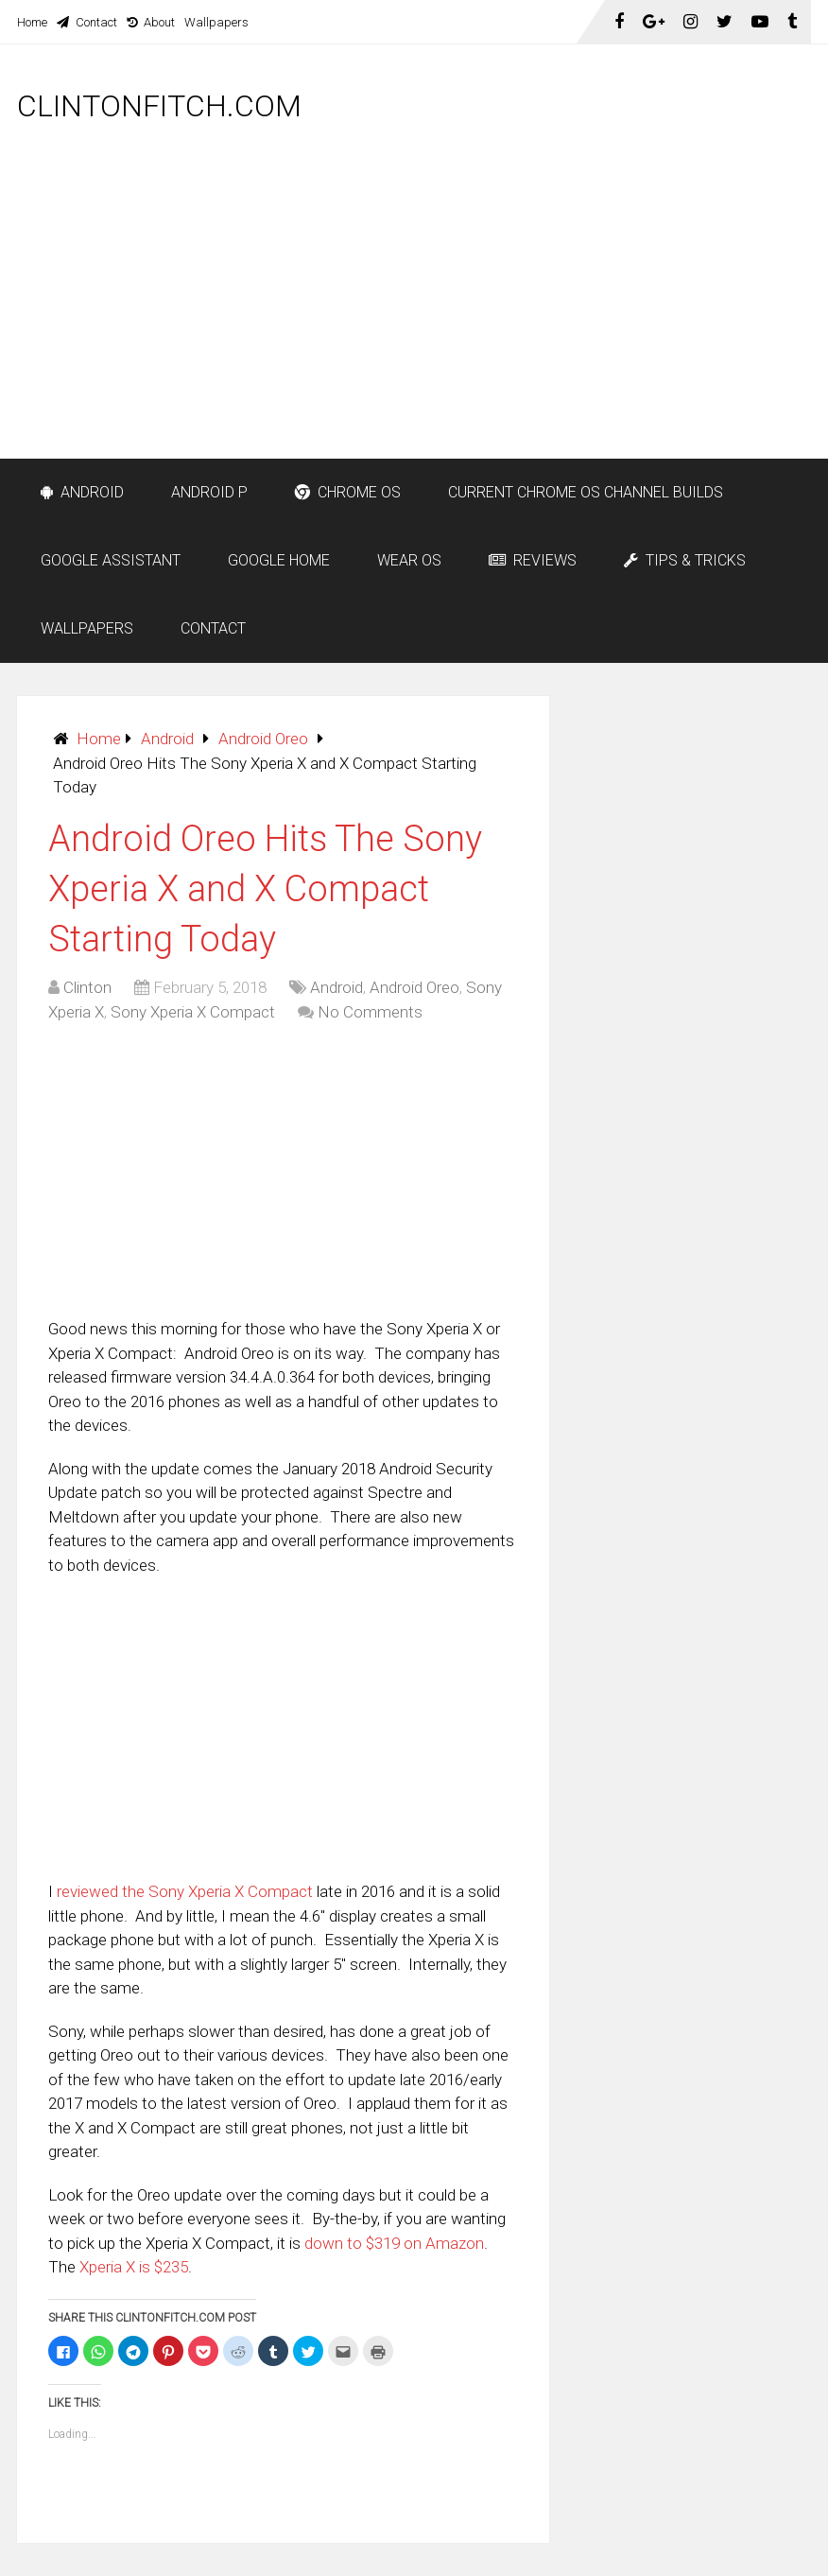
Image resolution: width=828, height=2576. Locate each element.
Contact (87, 22)
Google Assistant (111, 560)
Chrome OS (348, 492)
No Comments (370, 1011)
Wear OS (409, 560)
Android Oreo (263, 738)
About (151, 22)
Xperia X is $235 (133, 2266)
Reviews (533, 560)
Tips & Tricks (685, 560)
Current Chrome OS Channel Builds (585, 492)
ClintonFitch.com (159, 106)
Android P (209, 492)
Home (32, 22)
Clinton (87, 987)
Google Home (279, 560)
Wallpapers (216, 22)
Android (82, 492)
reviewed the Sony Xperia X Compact (185, 1891)
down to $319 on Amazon (394, 2243)
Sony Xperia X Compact (193, 1011)
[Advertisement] (513, 318)
